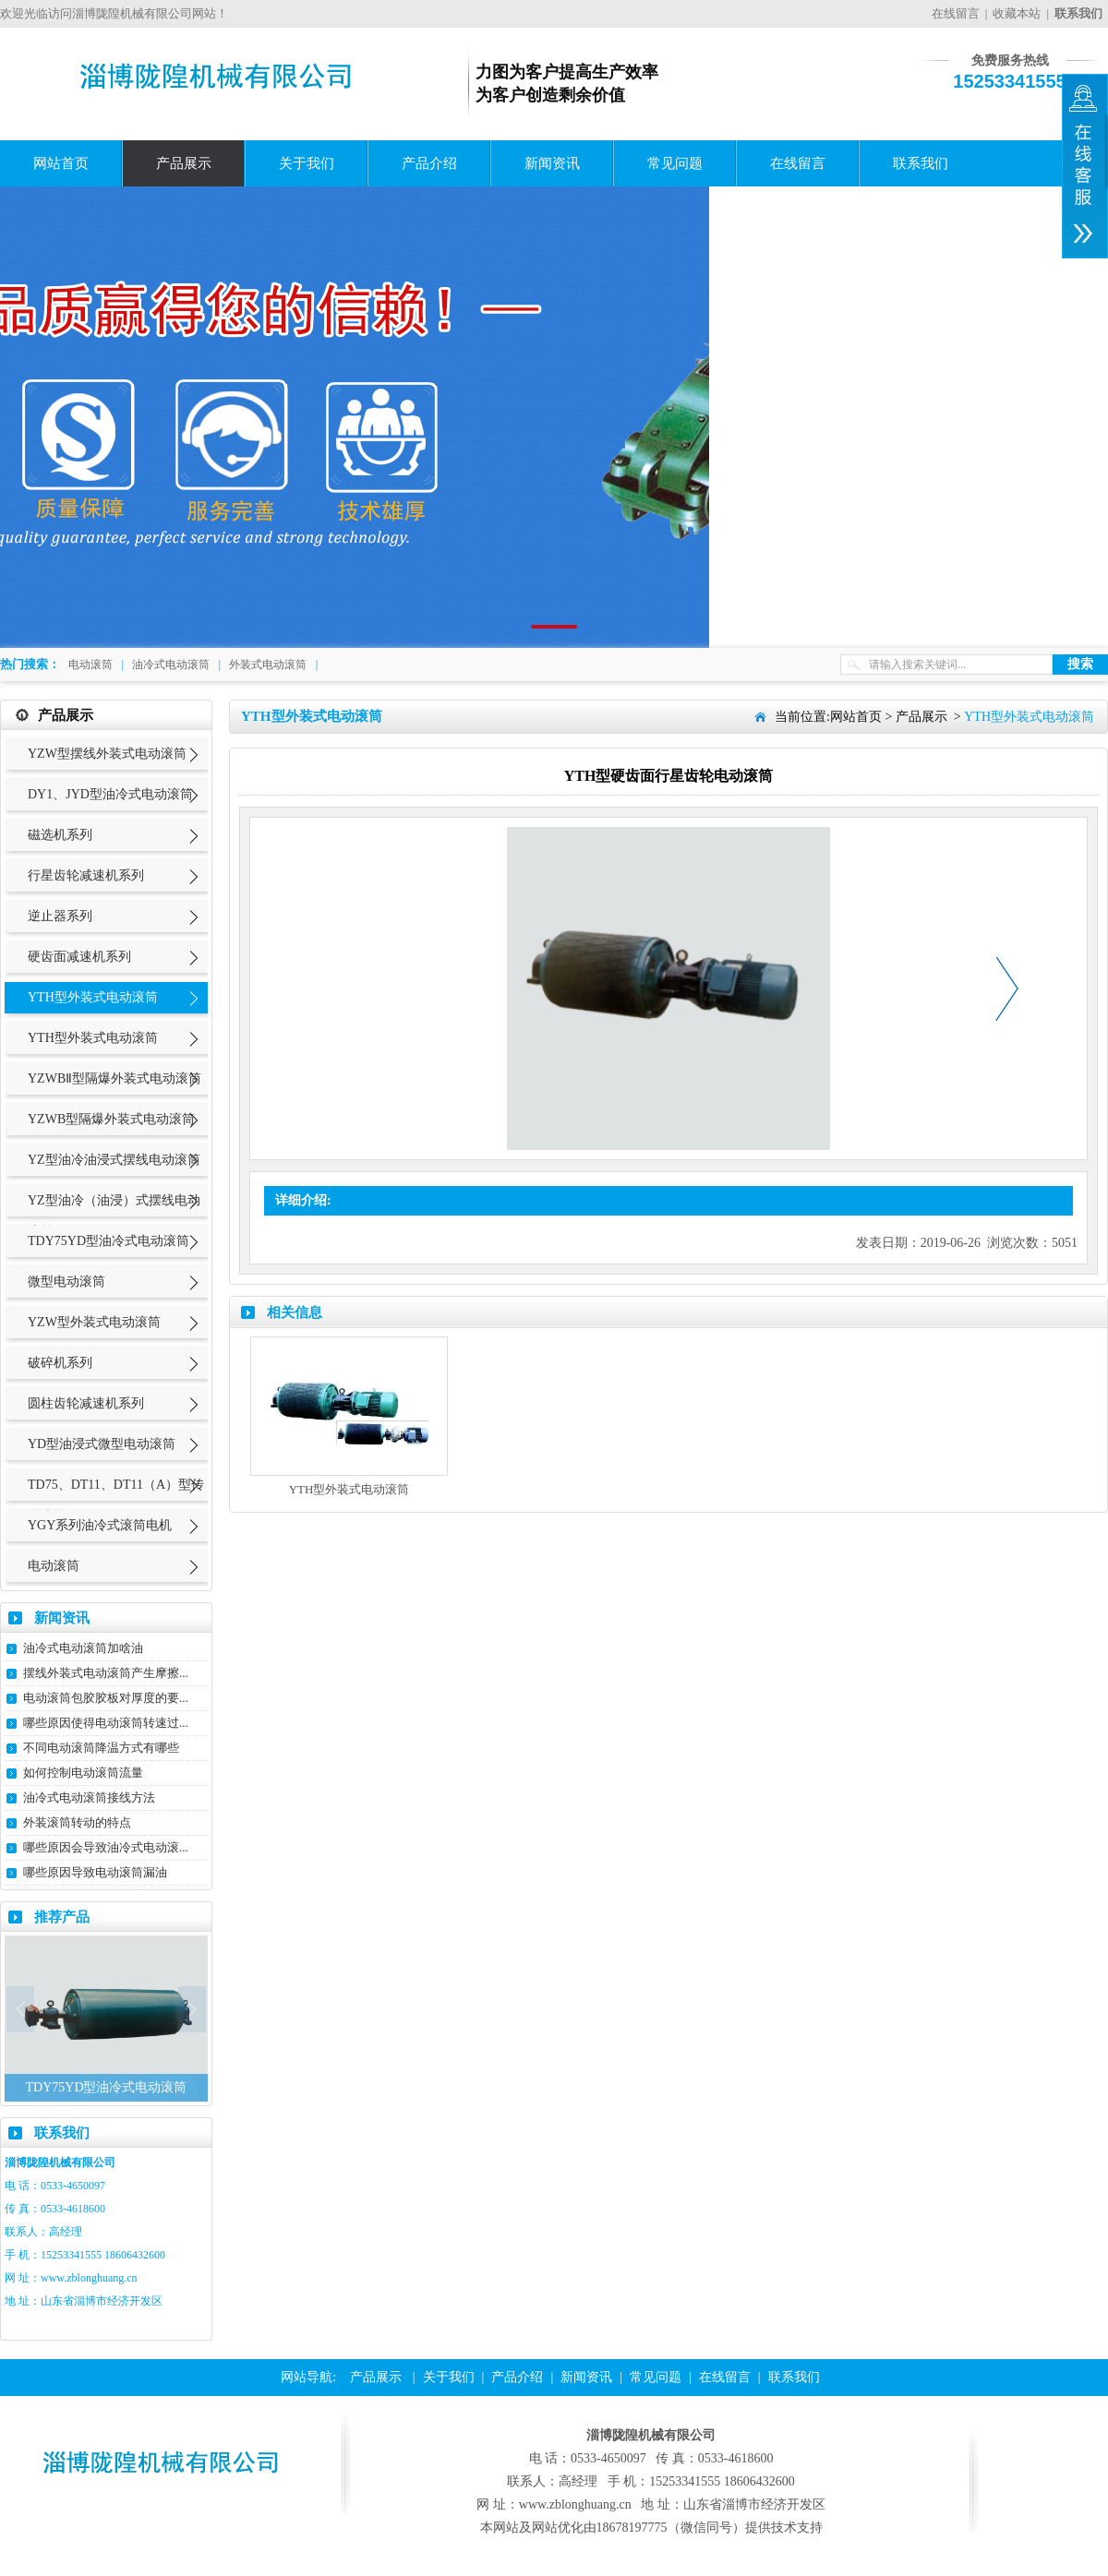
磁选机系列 (60, 835)
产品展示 (183, 163)
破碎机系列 (60, 1363)
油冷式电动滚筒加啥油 (83, 1648)
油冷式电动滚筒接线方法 (89, 1797)
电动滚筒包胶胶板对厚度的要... (105, 1698)
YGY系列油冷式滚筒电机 (100, 1525)
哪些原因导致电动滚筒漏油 (95, 1872)
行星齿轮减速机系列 (86, 875)
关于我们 (306, 163)
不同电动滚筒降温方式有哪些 (101, 1748)
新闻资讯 (552, 163)
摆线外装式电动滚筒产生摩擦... (105, 1673)
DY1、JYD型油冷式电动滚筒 (110, 794)
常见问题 (675, 163)
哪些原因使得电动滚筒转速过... (105, 1723)
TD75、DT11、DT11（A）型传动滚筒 (116, 1500)
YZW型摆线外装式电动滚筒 (107, 754)
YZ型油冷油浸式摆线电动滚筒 (114, 1160)
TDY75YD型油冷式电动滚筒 (108, 1241)
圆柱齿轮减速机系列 (86, 1403)
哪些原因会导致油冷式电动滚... (105, 1847)
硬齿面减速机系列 (79, 957)
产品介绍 (429, 163)
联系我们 (920, 163)
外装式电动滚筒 (268, 664)
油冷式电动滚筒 (171, 664)
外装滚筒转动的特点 (77, 1822)
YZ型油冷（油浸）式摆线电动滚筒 (114, 1216)
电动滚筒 (90, 664)
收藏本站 (1017, 13)
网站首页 (61, 163)
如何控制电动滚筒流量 (83, 1772)
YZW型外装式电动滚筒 (94, 1322)
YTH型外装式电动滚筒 (93, 997)
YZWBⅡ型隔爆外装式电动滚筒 (114, 1078)
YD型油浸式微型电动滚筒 (101, 1444)
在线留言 (956, 13)
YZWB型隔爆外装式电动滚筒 (111, 1119)
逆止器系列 (60, 916)
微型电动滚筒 (66, 1281)
